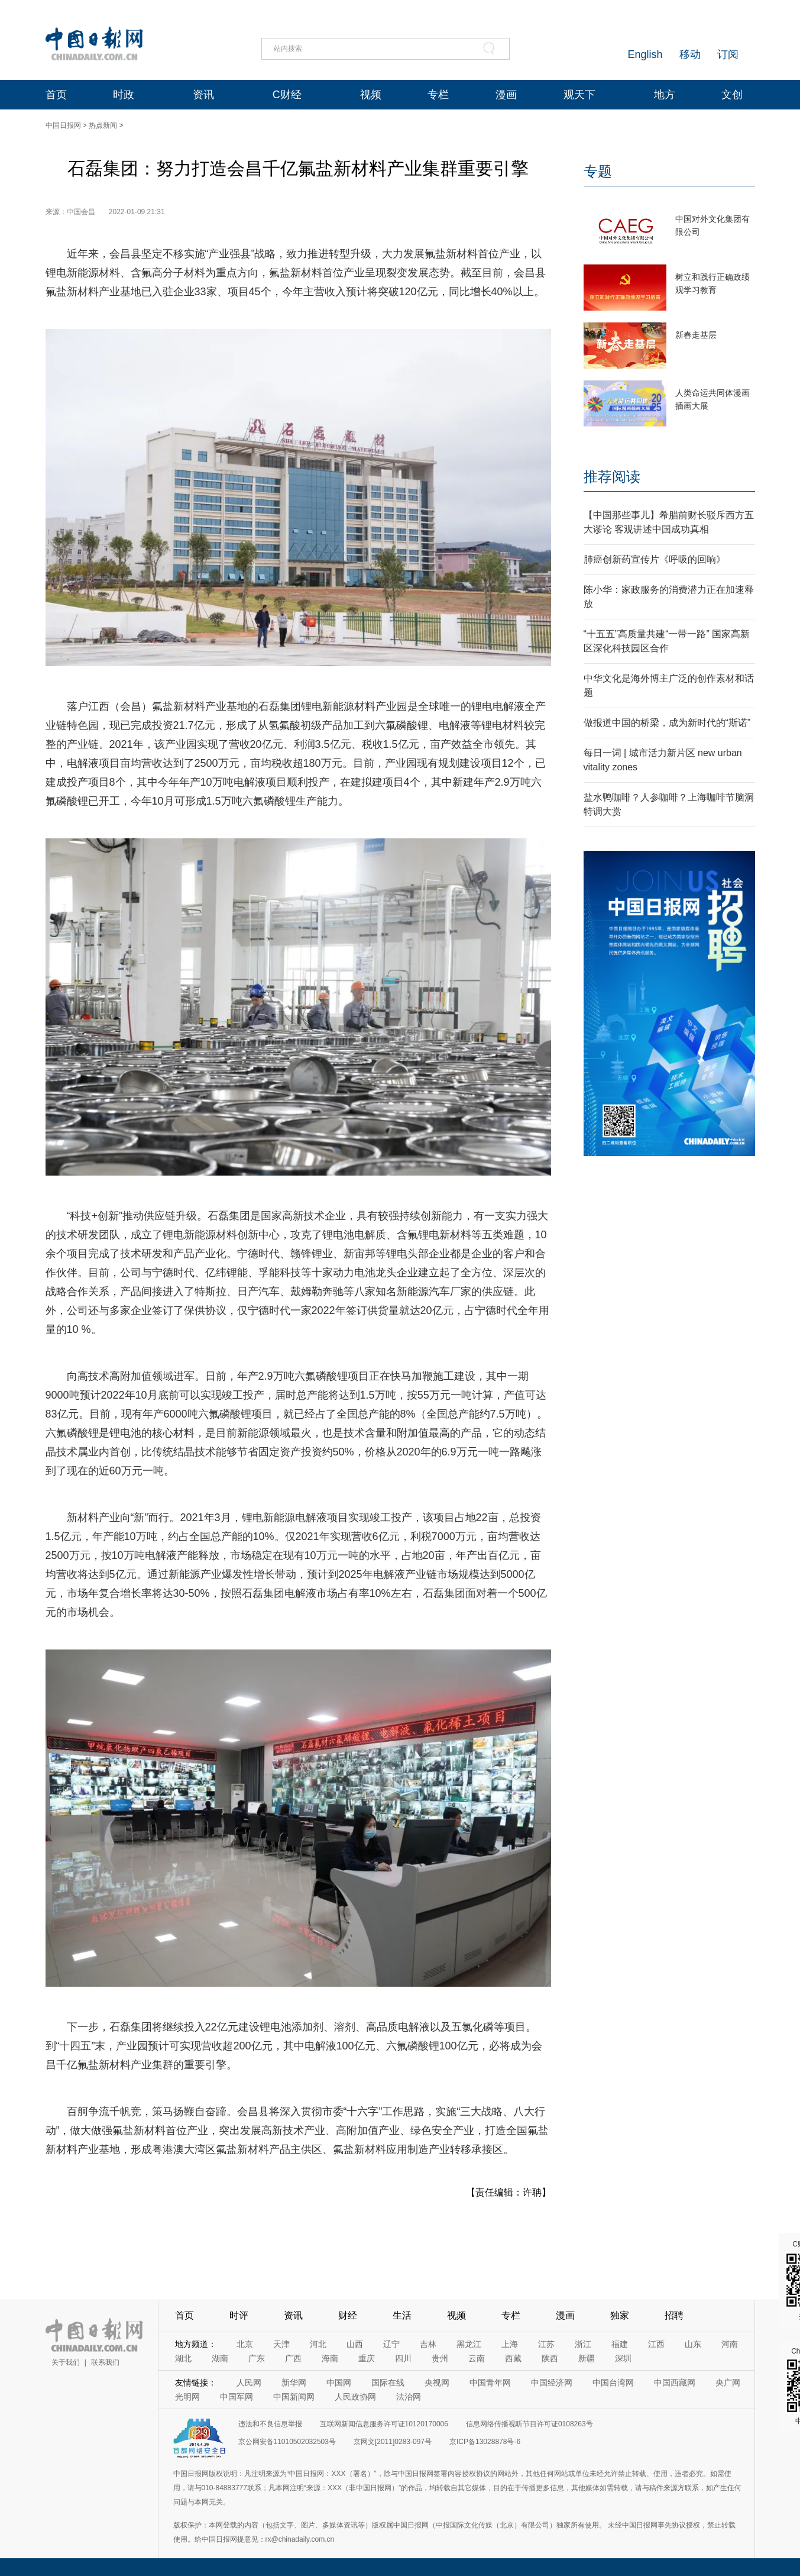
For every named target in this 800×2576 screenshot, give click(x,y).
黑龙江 (468, 2344)
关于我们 (65, 2362)
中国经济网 (551, 2382)
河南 (729, 2344)
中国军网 (236, 2396)
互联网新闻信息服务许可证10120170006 (384, 2424)
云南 (476, 2358)
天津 (281, 2344)
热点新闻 (103, 125)
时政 (123, 95)
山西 (354, 2344)
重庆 (366, 2358)
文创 (732, 95)
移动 (690, 54)
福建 (619, 2344)
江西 (656, 2344)
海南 (330, 2358)
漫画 (506, 95)
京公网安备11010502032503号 (287, 2442)
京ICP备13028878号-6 (484, 2442)
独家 (619, 2315)
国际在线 (387, 2382)
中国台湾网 (613, 2382)
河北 (318, 2344)
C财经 (287, 95)
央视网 (437, 2382)
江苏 (546, 2344)
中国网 (338, 2382)
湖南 (220, 2358)
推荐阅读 (612, 477)
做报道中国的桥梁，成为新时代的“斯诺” (667, 723)
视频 (370, 95)
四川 (403, 2358)
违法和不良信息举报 (270, 2424)
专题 (598, 171)
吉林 (428, 2344)
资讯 (203, 95)
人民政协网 (355, 2396)
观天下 (579, 95)
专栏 (438, 95)
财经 (347, 2315)
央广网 (727, 2382)
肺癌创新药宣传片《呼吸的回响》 (654, 559)
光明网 (187, 2396)
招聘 (674, 2315)
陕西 (550, 2358)
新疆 (586, 2358)
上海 (509, 2344)
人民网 (249, 2382)
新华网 (293, 2382)
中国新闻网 (294, 2396)
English (644, 54)
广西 (293, 2358)
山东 (693, 2344)
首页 (56, 95)
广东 (256, 2358)
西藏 (513, 2358)
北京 (245, 2344)
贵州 (440, 2358)
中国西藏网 (674, 2382)
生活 (402, 2315)
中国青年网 (490, 2382)
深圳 (623, 2358)
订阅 (728, 54)
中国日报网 (63, 125)
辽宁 (391, 2344)
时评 (238, 2315)
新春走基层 (696, 335)
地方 (664, 95)
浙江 (583, 2344)
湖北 (183, 2358)
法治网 (408, 2396)
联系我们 (105, 2362)
